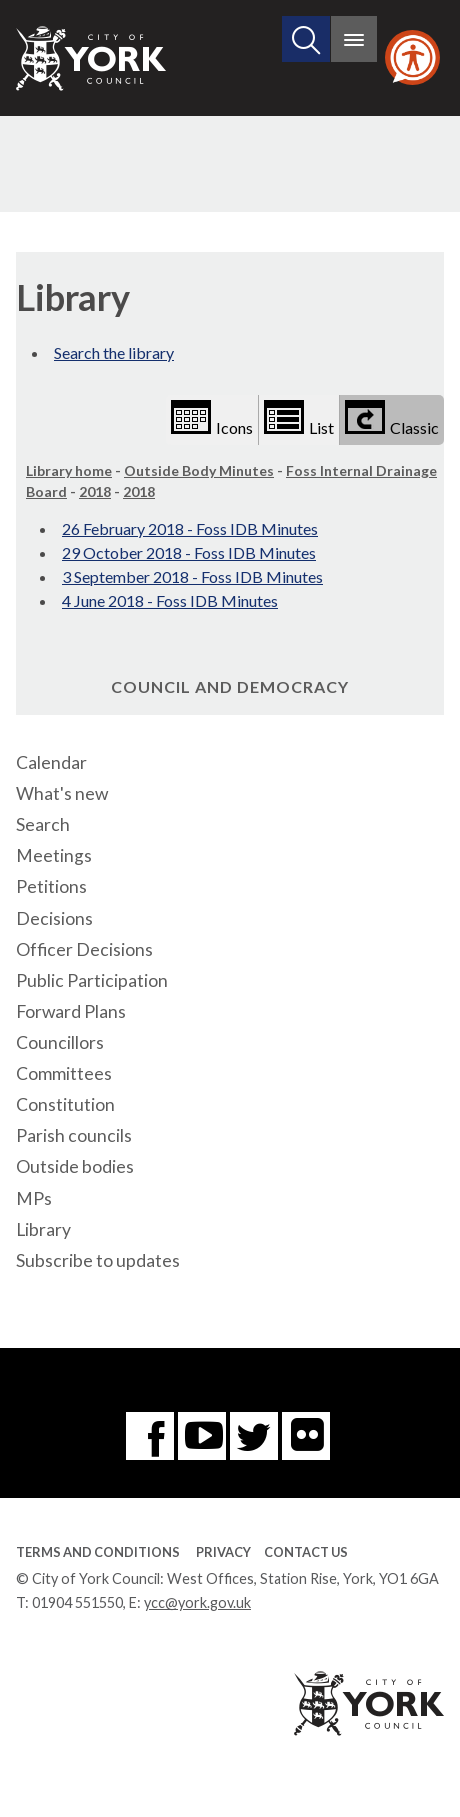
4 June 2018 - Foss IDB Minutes (170, 600)
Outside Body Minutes (199, 470)
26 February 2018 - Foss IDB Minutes (190, 528)
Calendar (51, 762)
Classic (392, 418)
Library (43, 1229)
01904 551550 (77, 1602)
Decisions (54, 918)
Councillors (60, 1042)
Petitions (51, 886)
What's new (62, 793)
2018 (95, 491)
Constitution (65, 1104)
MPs (34, 1198)
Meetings (54, 855)
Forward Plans (71, 1011)
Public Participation (92, 980)
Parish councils (74, 1135)
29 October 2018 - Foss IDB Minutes (189, 552)
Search (43, 824)
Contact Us (306, 1552)
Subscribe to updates (98, 1260)
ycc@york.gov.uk (197, 1602)
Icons (212, 418)
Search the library (114, 352)
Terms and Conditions (98, 1552)
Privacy (223, 1552)
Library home (69, 470)
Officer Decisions (84, 949)
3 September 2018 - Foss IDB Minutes (192, 576)
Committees (64, 1073)
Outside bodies (75, 1166)
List (299, 418)
